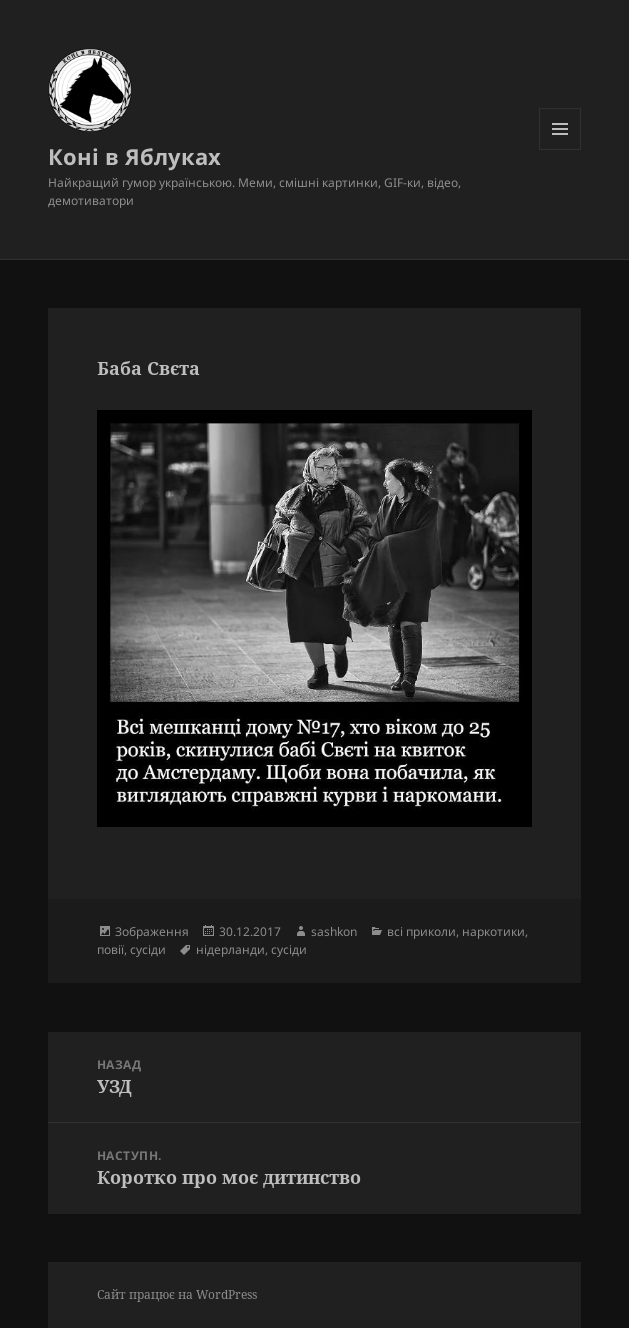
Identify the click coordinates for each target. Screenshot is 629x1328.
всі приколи (421, 931)
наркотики (493, 931)
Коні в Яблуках (134, 156)
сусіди (148, 949)
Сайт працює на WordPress (177, 1294)
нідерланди (230, 949)
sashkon (334, 931)
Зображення (152, 931)
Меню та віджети (560, 149)
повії (110, 949)
